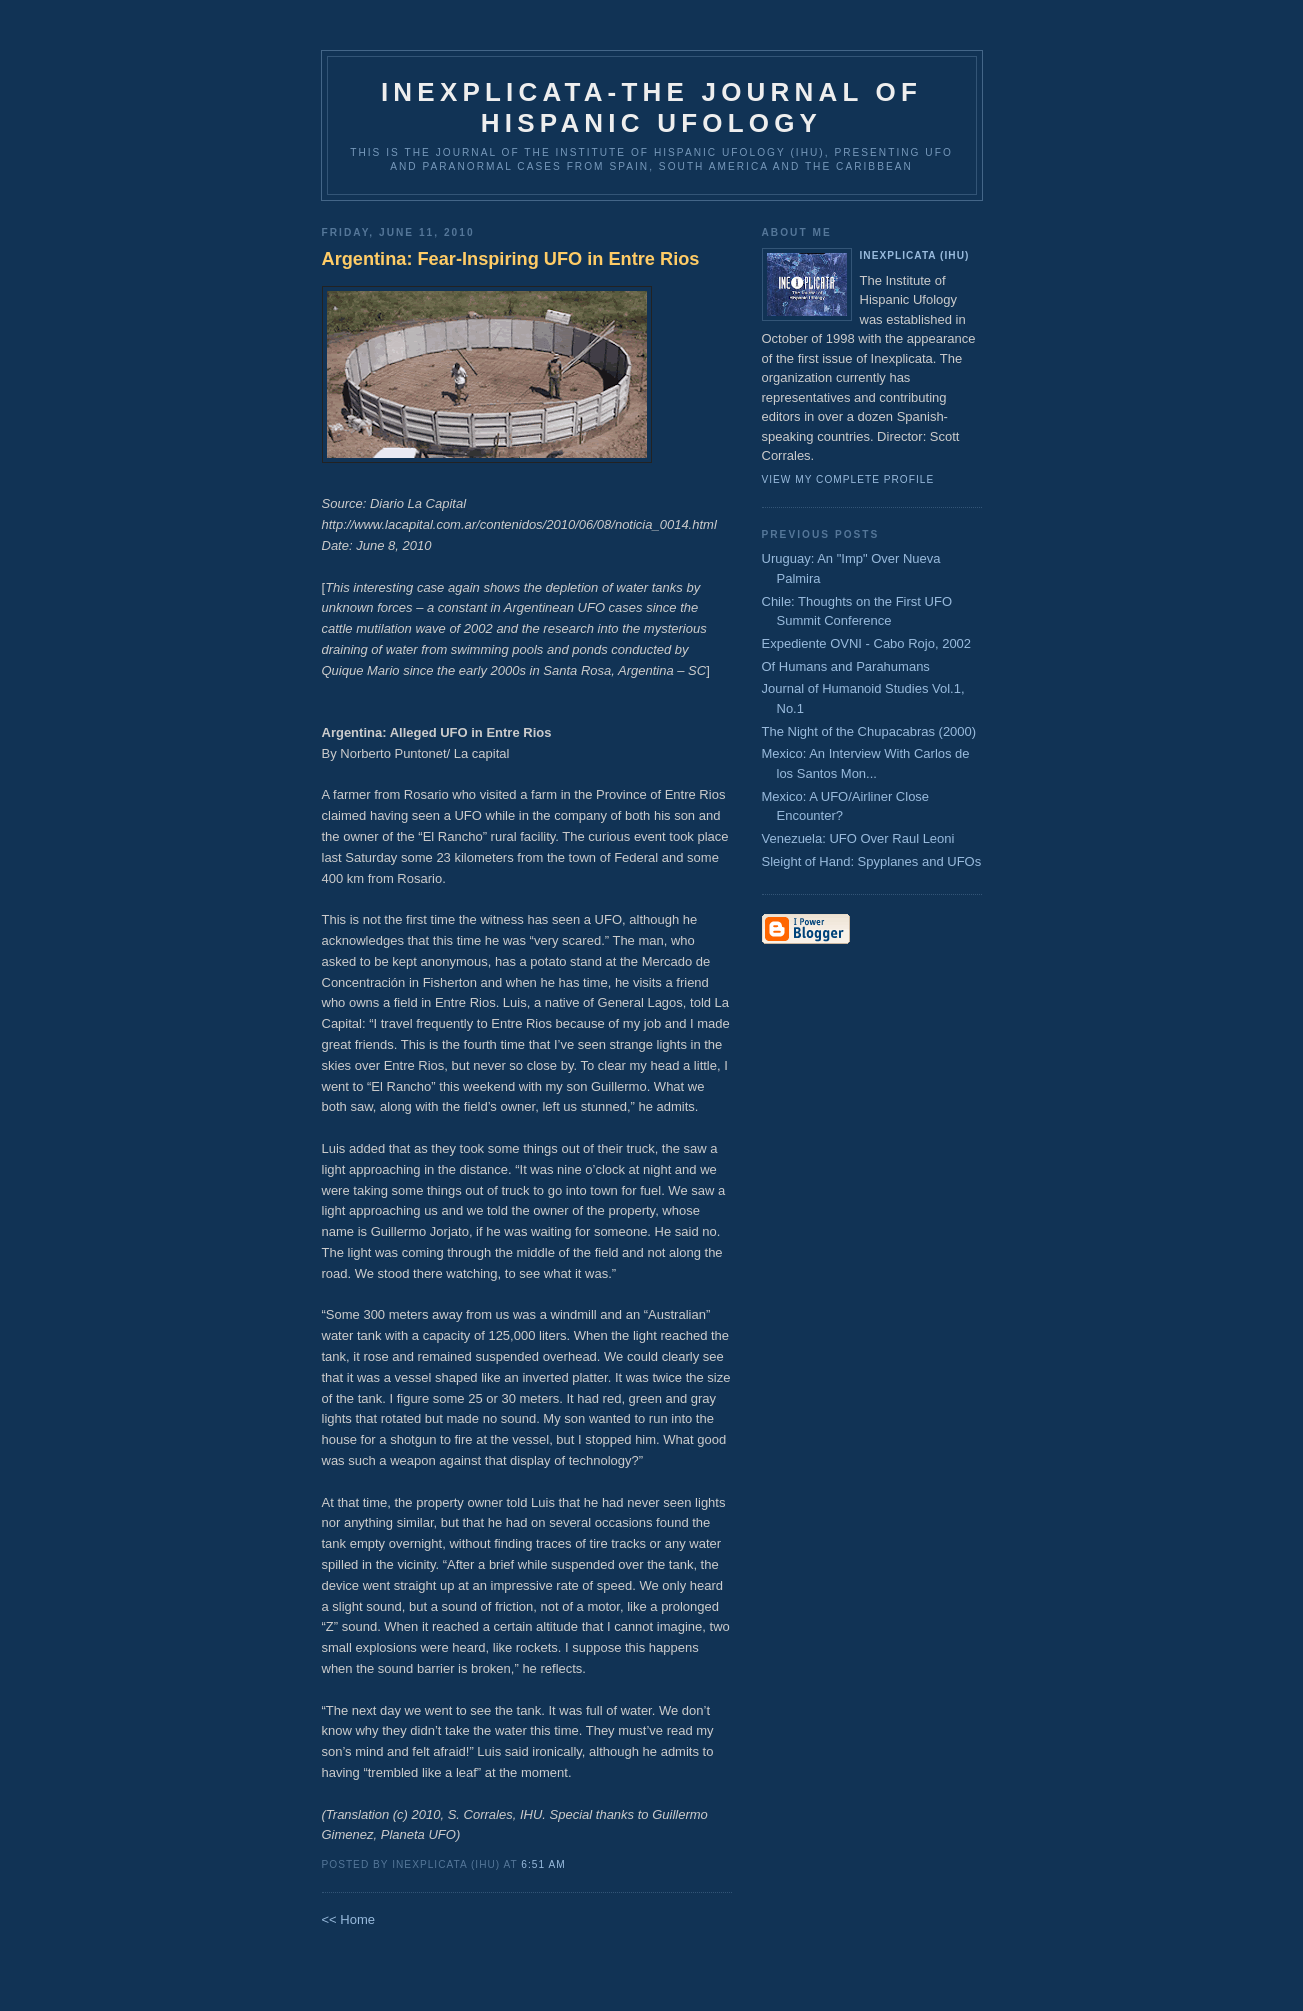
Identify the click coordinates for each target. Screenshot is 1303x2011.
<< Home (348, 1919)
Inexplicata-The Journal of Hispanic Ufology (651, 107)
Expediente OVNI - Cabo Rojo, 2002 (867, 643)
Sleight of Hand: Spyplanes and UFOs (872, 861)
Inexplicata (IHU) (915, 255)
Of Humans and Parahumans (846, 666)
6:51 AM (543, 1864)
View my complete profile (848, 479)
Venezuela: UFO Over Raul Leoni (858, 838)
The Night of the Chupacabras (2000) (869, 731)
